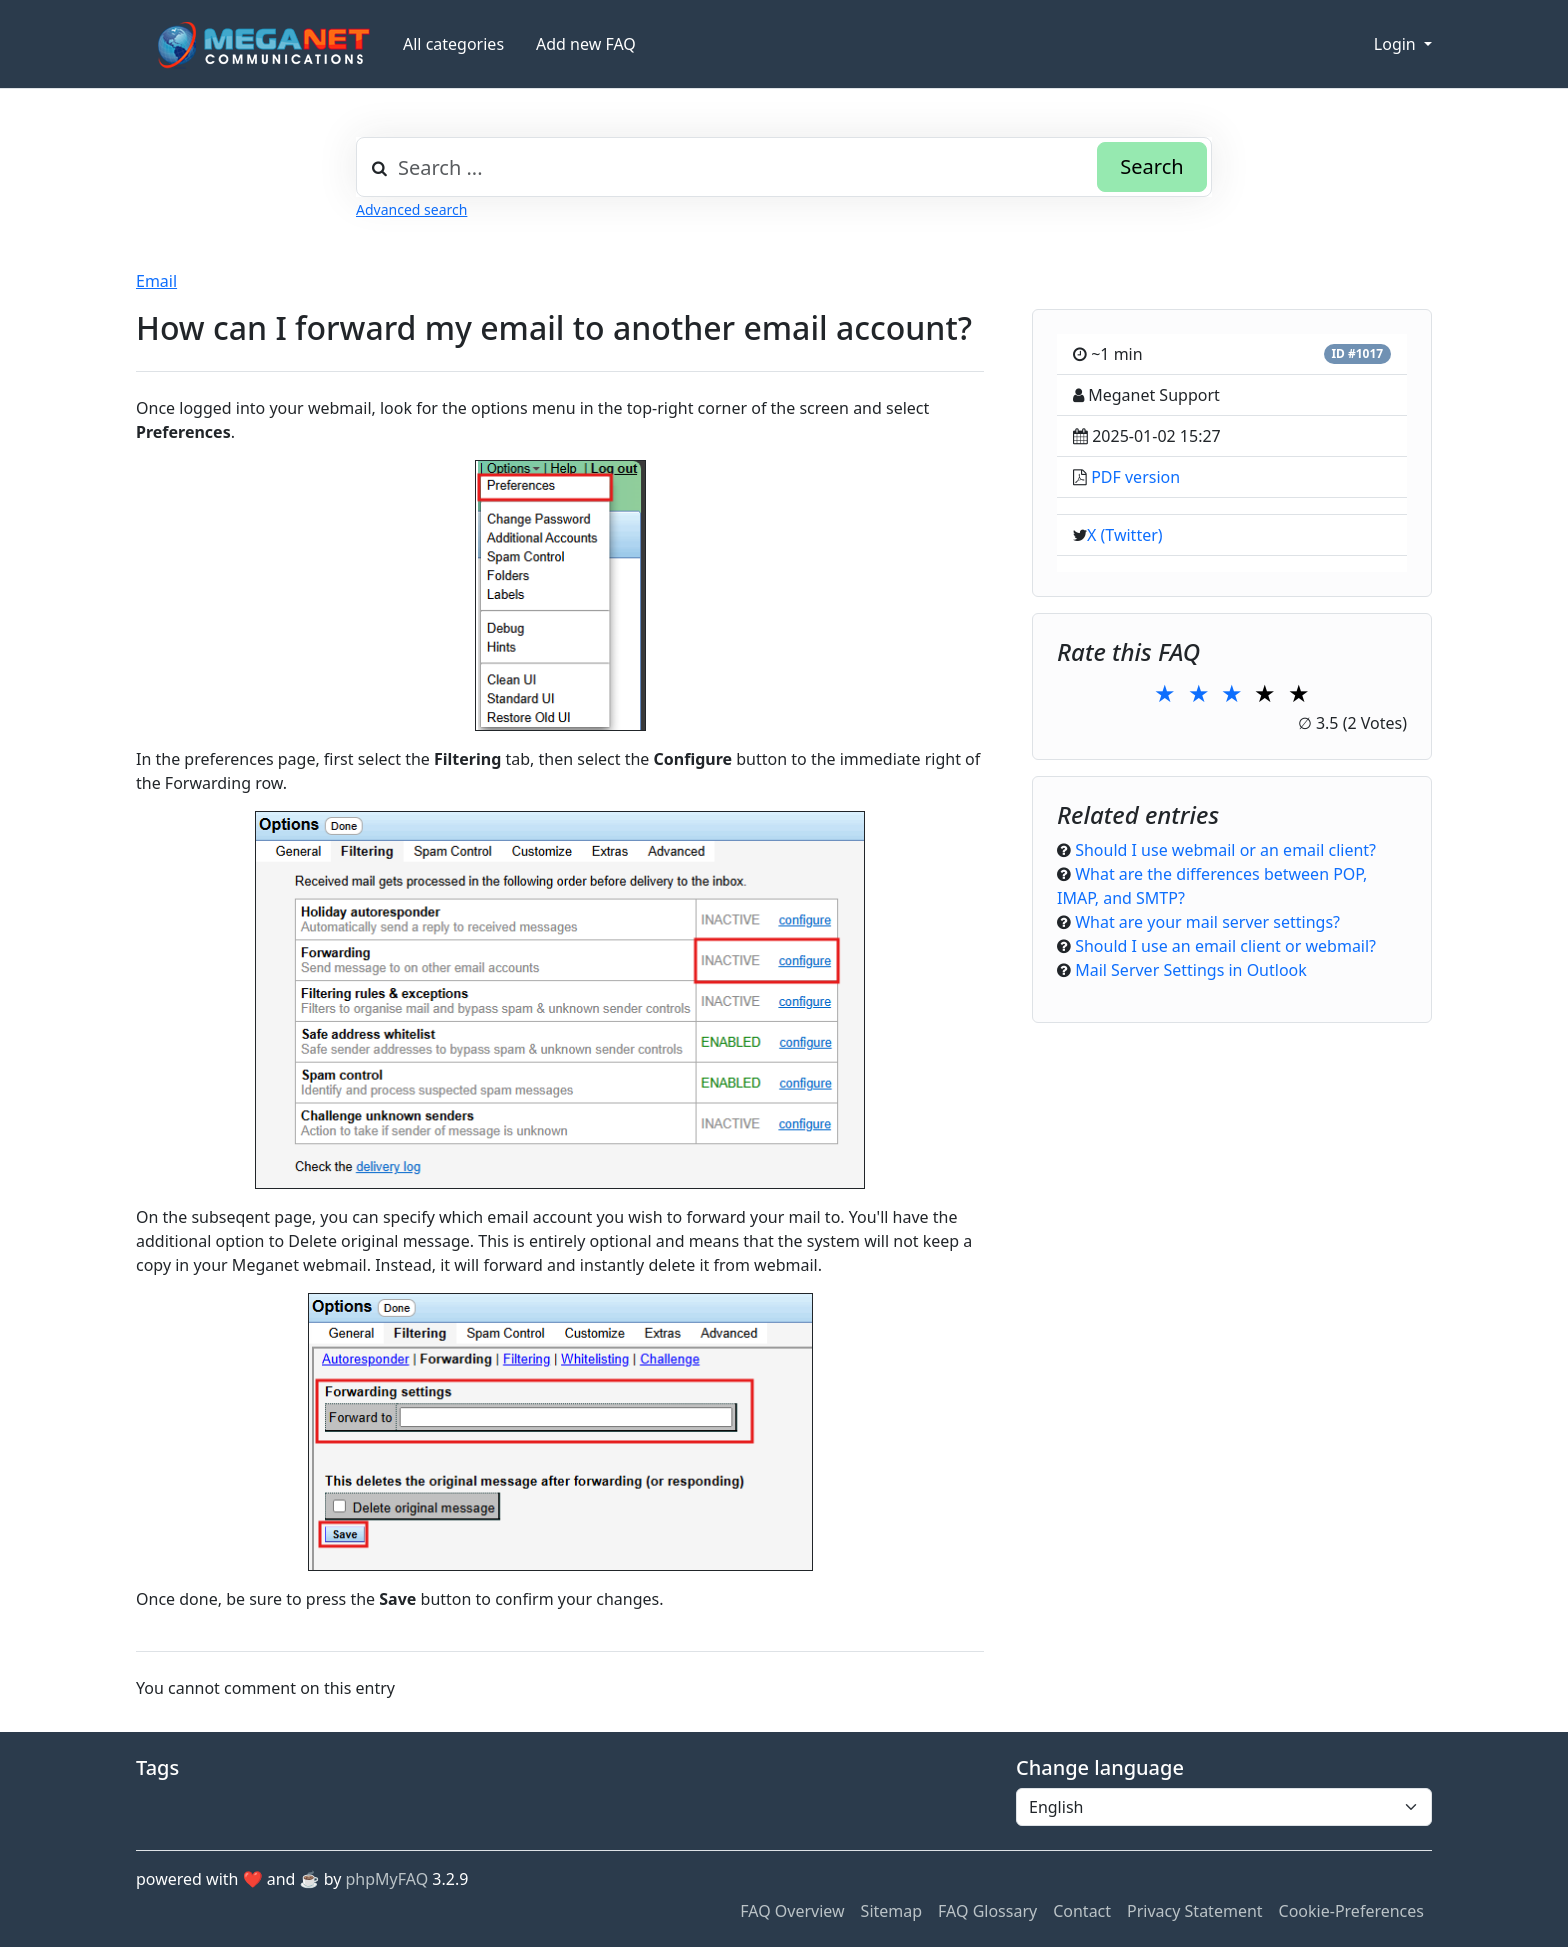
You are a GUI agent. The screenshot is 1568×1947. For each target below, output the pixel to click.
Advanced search (411, 209)
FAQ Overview (792, 1911)
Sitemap (892, 1911)
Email (156, 281)
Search (1151, 166)
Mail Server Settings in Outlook (1191, 970)
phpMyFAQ (387, 1879)
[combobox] (784, 167)
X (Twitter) (1125, 535)
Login (1397, 44)
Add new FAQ (586, 44)
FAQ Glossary (987, 1911)
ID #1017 (1357, 353)
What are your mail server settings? (1207, 922)
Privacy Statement (1195, 1911)
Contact (1082, 1911)
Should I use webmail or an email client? (1225, 850)
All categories (453, 44)
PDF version (1135, 477)
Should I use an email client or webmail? (1225, 946)
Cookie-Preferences (1351, 1911)
